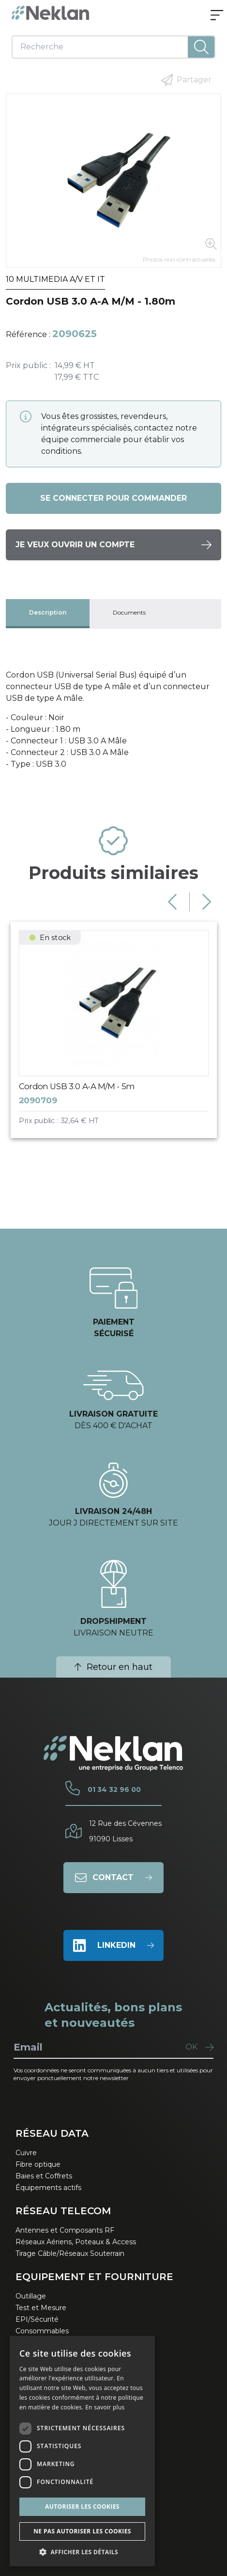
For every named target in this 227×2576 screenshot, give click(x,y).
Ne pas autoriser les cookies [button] (82, 2531)
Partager (186, 80)
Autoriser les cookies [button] (82, 2506)
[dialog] (82, 2451)
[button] (82, 2552)
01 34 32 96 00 (114, 1789)
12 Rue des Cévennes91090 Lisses (125, 1831)
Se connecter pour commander (113, 498)
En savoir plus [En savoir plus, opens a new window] (104, 2407)
